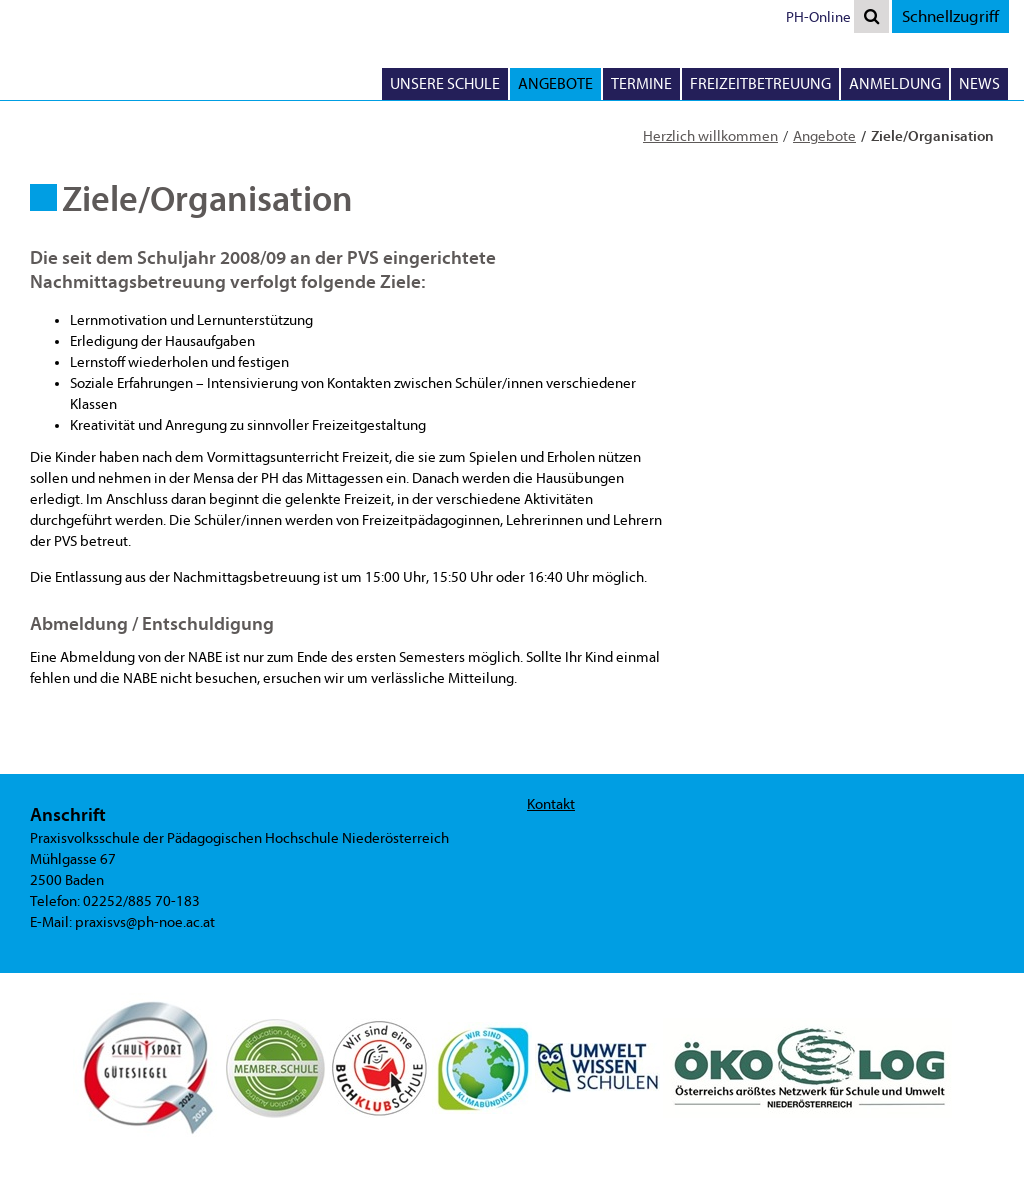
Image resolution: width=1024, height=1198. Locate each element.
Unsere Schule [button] (445, 84)
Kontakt (551, 804)
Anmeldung (895, 84)
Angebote (824, 136)
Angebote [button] (555, 84)
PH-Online (818, 17)
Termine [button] (641, 84)
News (979, 84)
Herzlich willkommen (710, 136)
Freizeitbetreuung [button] (760, 84)
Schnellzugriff (950, 16)
